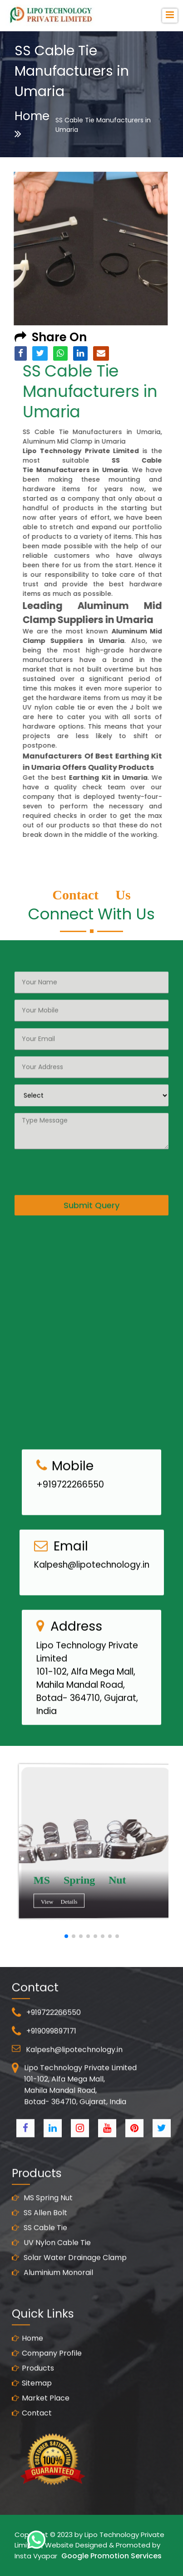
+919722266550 (70, 1519)
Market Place (40, 2432)
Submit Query (91, 1170)
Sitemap (32, 2417)
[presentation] (84, 1135)
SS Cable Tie (39, 2262)
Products (33, 2402)
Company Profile (47, 2388)
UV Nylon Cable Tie (51, 2277)
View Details (88, 1903)
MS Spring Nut (42, 2232)
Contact (32, 2447)
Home (32, 124)
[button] (66, 1936)
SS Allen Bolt (39, 2247)
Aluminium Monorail (52, 2307)
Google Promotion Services (111, 2556)
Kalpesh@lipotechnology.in (91, 1599)
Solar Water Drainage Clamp (69, 2292)
